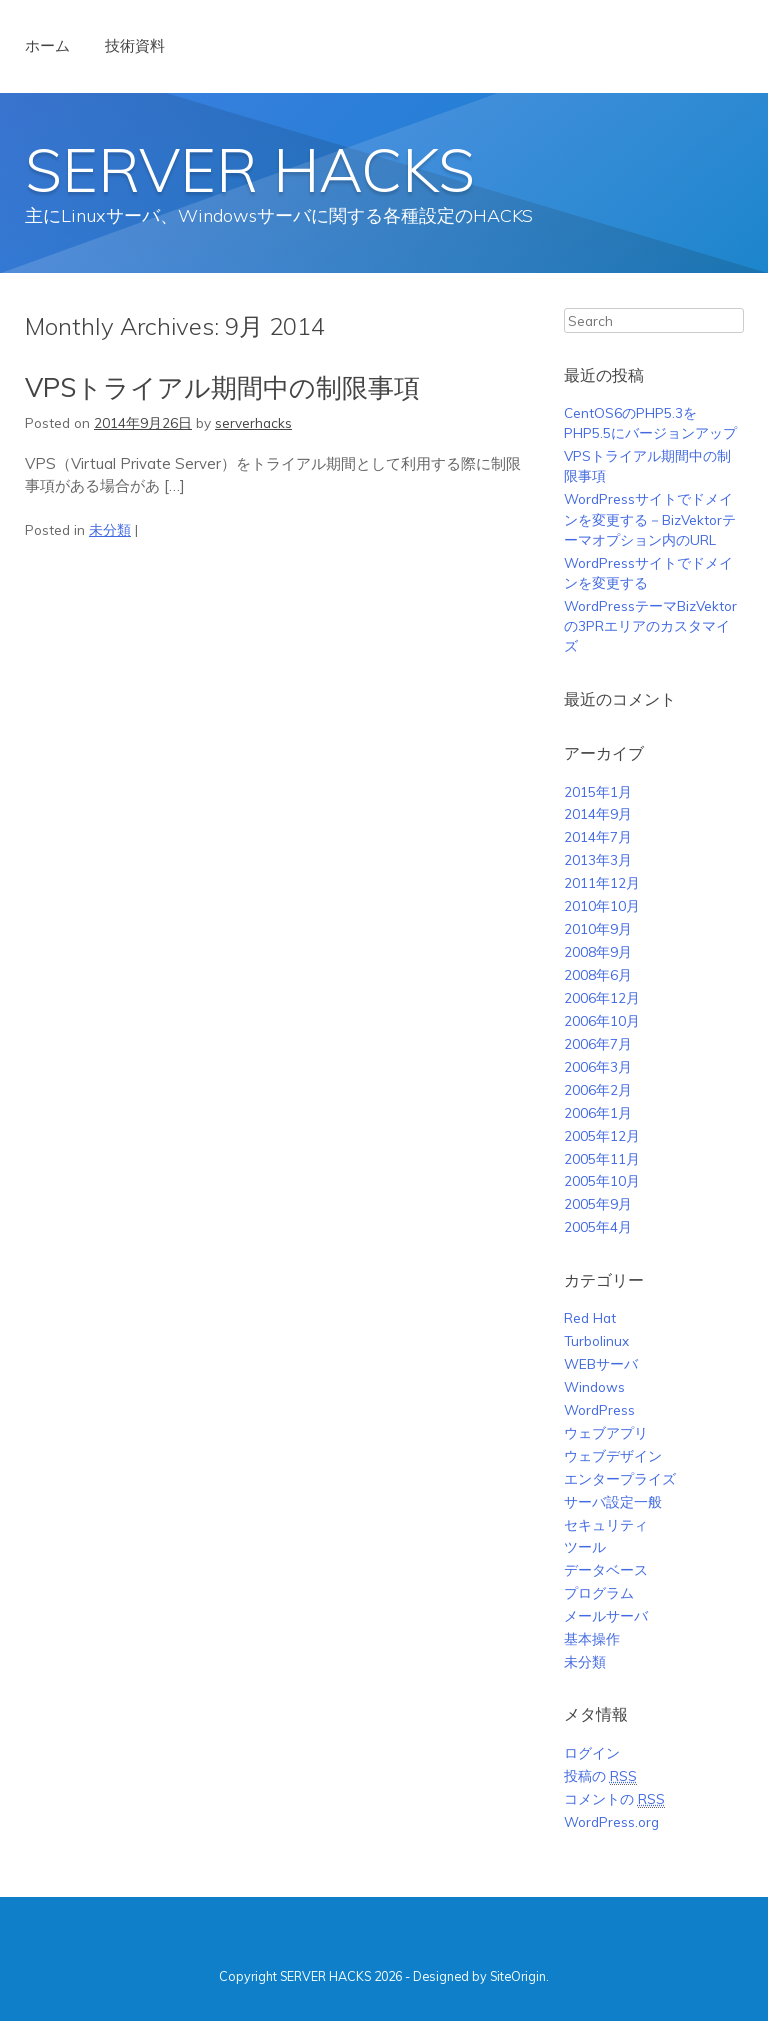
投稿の (600, 1776)
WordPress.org (611, 1821)
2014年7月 (598, 836)
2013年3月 (598, 859)
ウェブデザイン (613, 1455)
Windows (594, 1386)
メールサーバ (606, 1615)
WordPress (599, 1409)
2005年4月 (598, 1226)
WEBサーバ (601, 1363)
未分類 (110, 529)
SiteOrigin (518, 1976)
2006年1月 (598, 1112)
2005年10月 (602, 1180)
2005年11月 (602, 1158)
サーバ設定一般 (613, 1501)
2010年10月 (602, 905)
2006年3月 (598, 1066)
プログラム (599, 1592)
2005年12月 (602, 1135)
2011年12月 (602, 882)
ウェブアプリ (606, 1432)
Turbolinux (596, 1340)
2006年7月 (598, 1043)
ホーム (47, 45)
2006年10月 (602, 1020)
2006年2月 (598, 1089)
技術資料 (135, 45)
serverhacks (253, 422)
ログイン (592, 1752)
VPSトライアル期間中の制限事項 (222, 387)
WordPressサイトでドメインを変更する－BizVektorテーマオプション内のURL (650, 519)
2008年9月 (598, 951)
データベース (606, 1569)
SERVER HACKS (250, 169)
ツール (585, 1546)
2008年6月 (598, 974)
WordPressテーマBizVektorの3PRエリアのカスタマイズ (650, 626)
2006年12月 (602, 997)
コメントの (614, 1799)
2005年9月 (598, 1203)
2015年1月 (598, 791)
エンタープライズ (620, 1478)
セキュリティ (606, 1524)
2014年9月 (598, 813)
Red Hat (590, 1317)
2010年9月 (598, 928)
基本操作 (592, 1638)
